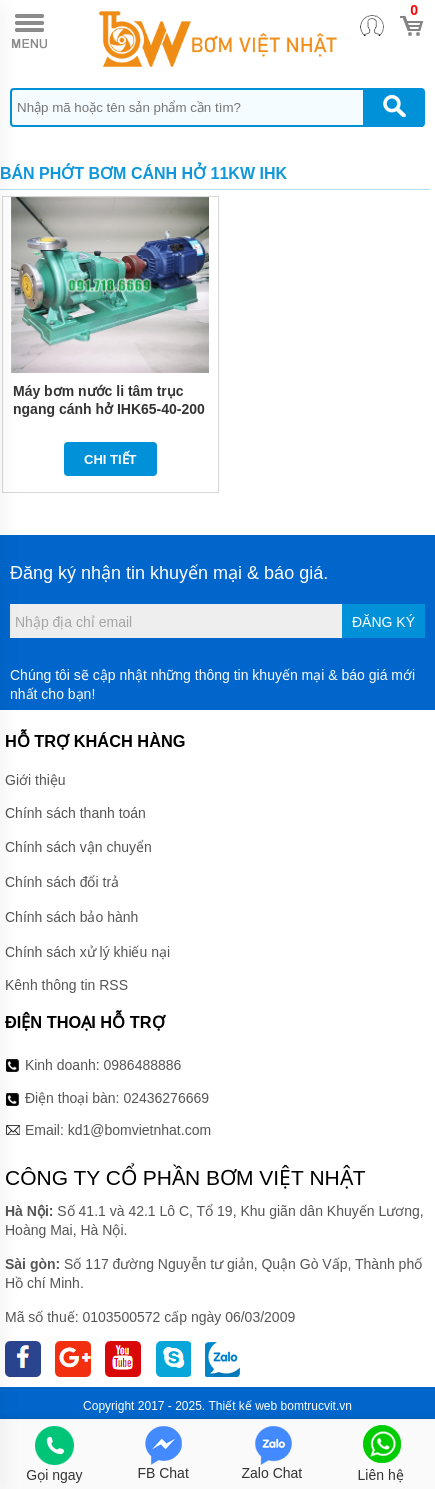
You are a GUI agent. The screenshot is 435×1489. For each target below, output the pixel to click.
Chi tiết (110, 459)
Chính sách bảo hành (71, 917)
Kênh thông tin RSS (66, 985)
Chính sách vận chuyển (78, 847)
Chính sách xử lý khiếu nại (87, 952)
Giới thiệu (35, 780)
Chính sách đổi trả (62, 882)
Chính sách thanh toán (75, 813)
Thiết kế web (243, 1406)
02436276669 (166, 1098)
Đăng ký (383, 622)
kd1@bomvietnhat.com (139, 1130)
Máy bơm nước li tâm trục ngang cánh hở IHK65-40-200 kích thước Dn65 (109, 409)
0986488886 (143, 1065)
